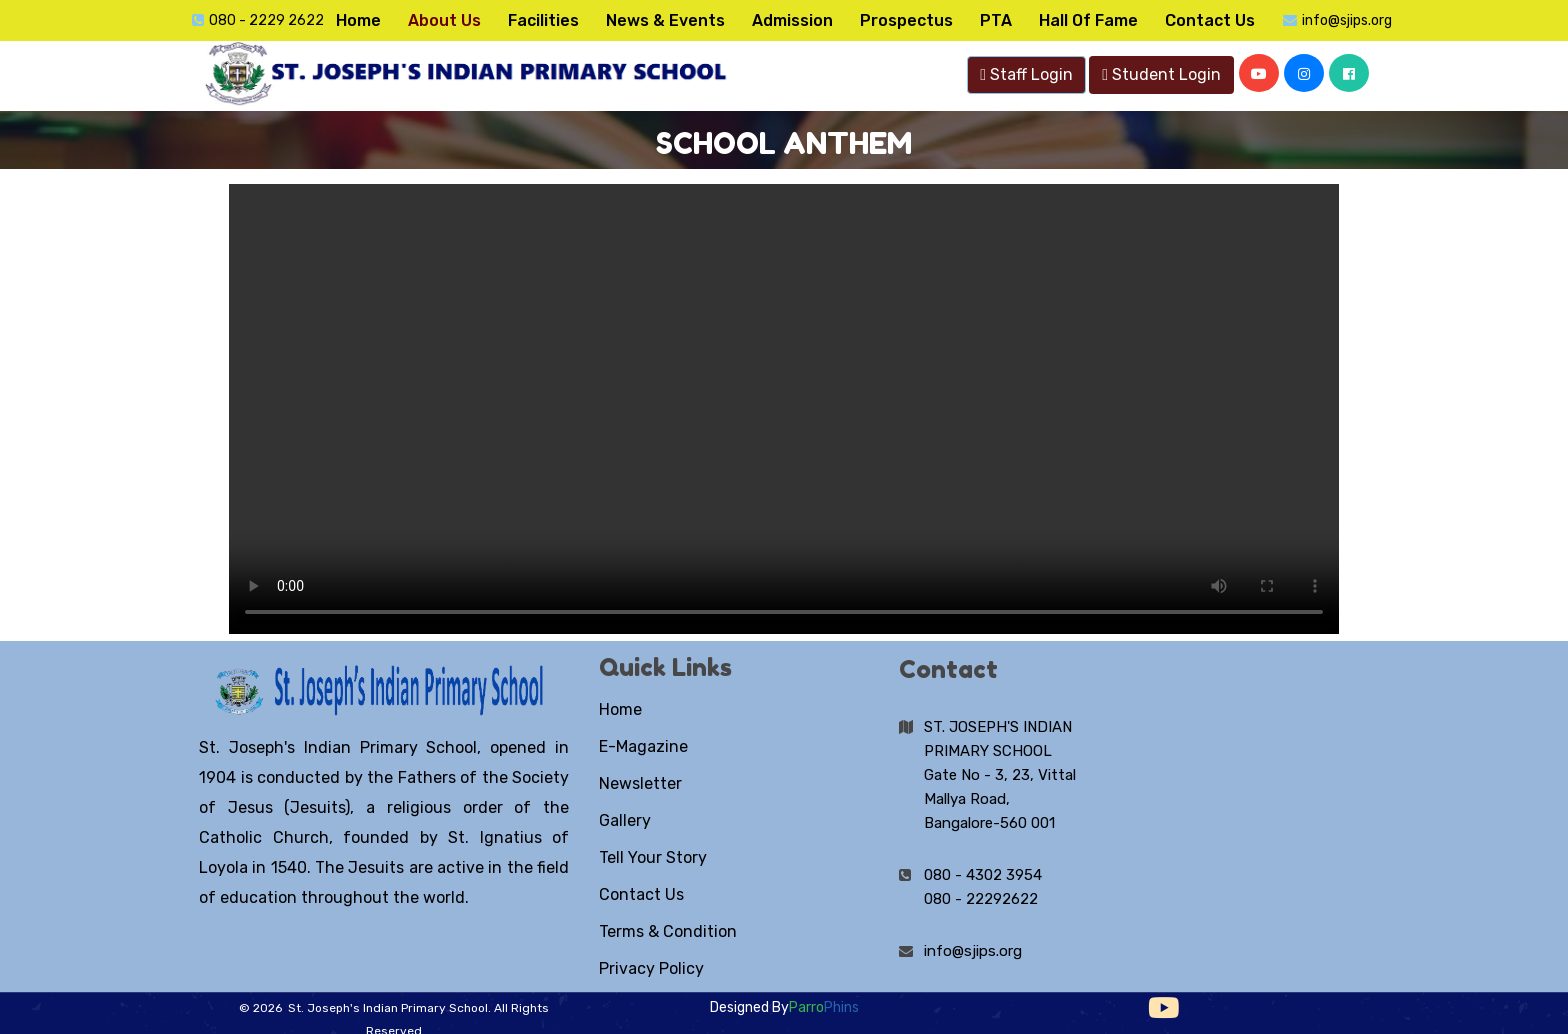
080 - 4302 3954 (983, 875)
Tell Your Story (653, 857)
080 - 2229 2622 (266, 20)
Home (358, 20)
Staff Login (1026, 74)
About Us (444, 20)
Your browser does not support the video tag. (784, 409)
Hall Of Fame (1088, 20)
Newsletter (640, 783)
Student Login (1161, 74)
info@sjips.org (1347, 20)
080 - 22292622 (981, 899)
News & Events (665, 20)
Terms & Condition (668, 931)
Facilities (543, 20)
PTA (996, 20)
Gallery (625, 820)
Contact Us (1210, 20)
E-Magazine (643, 746)
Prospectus (906, 20)
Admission (792, 20)
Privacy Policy (651, 968)
